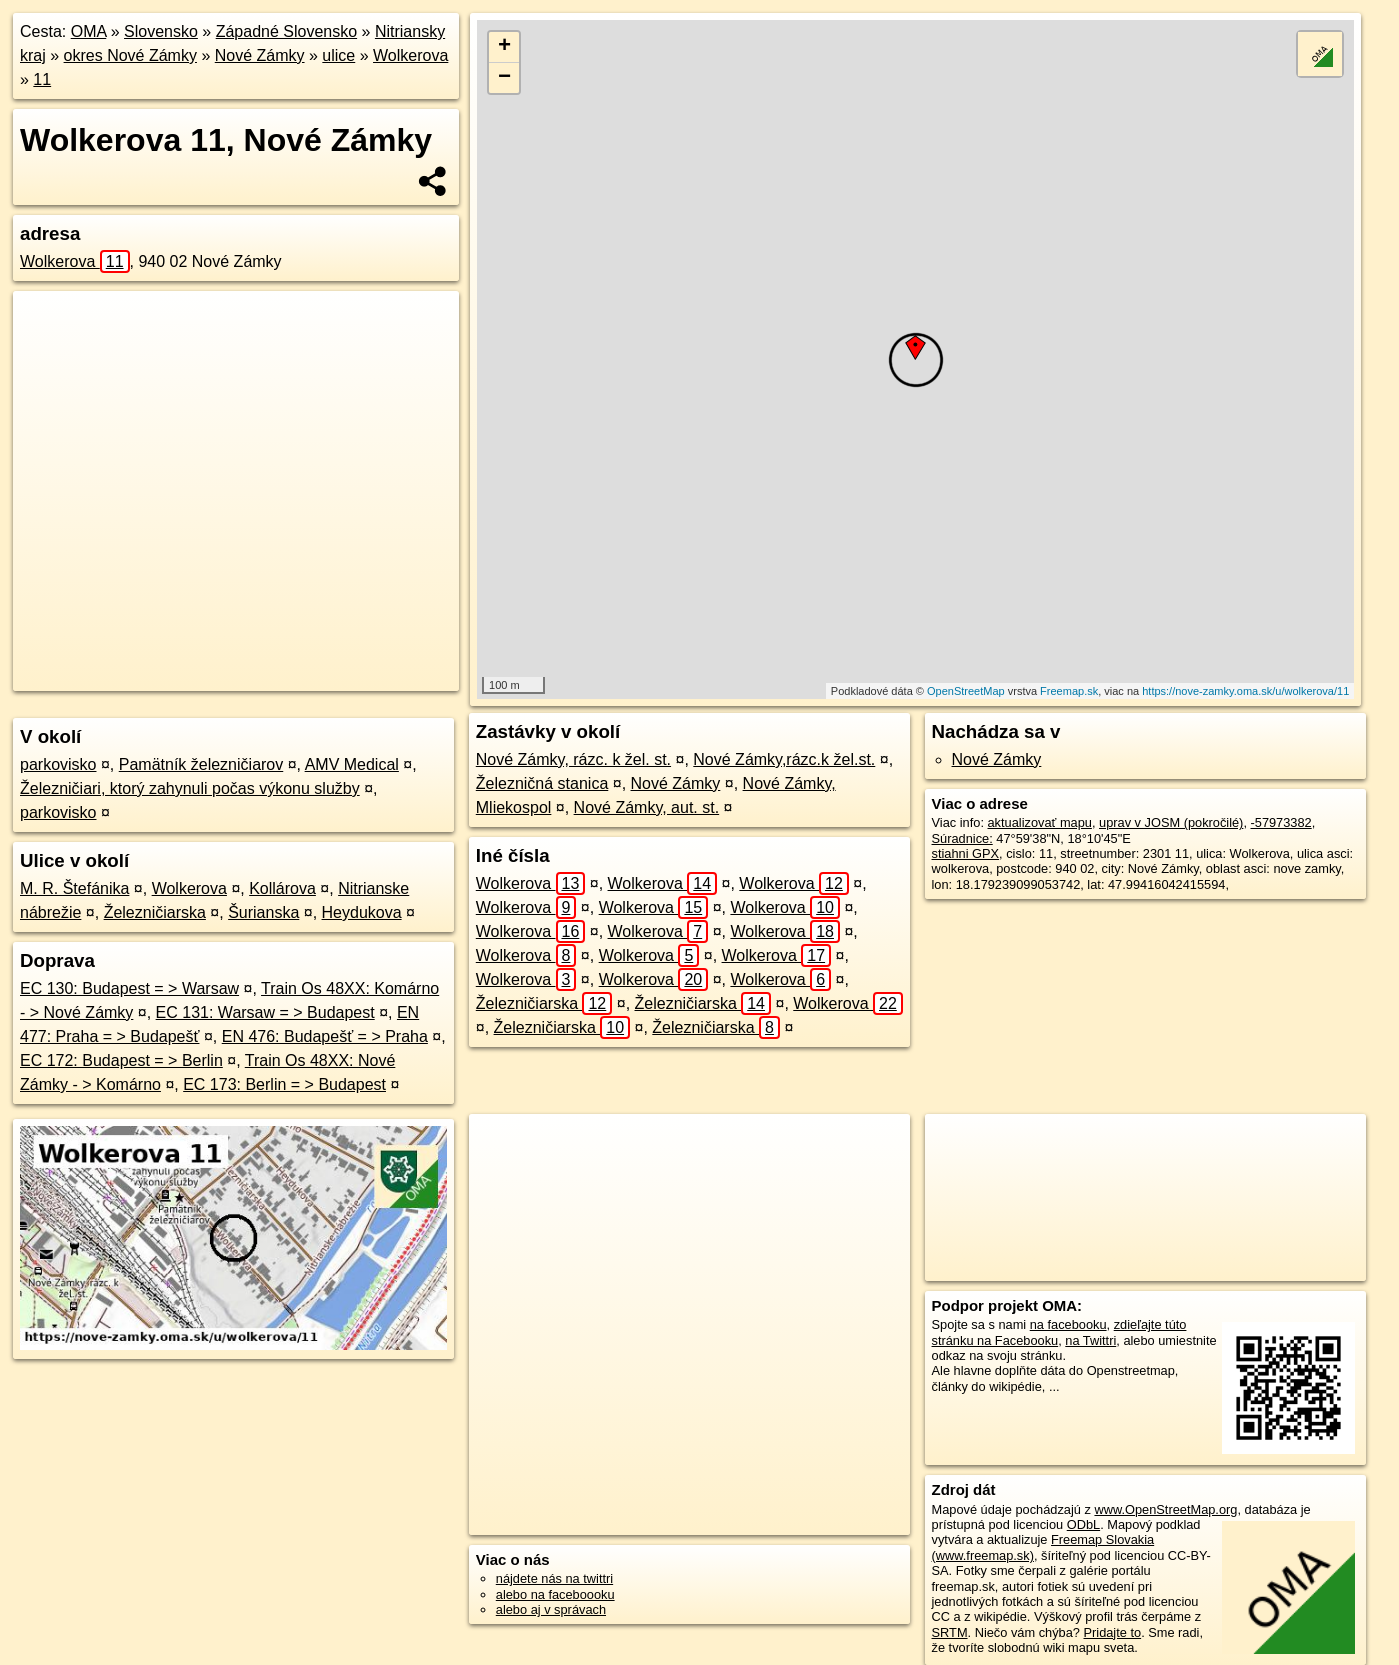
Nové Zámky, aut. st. (647, 807)
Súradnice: (962, 838)
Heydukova (362, 912)
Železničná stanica (542, 783)
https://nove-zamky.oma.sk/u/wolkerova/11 (1245, 691)
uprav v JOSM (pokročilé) (1171, 822)
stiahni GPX (966, 853)
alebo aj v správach (551, 1609)
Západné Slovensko (286, 31)
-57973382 (1281, 822)
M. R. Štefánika (74, 888)
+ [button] (504, 47)
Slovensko (161, 31)
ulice (338, 55)
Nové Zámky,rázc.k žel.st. (784, 759)
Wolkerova (410, 55)
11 (42, 79)
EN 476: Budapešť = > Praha (325, 1036)
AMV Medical (352, 764)
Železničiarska (155, 912)
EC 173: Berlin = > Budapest (284, 1084)
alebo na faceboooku (555, 1594)
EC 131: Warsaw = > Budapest (265, 1012)
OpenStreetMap (966, 691)
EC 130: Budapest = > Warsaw (129, 988)
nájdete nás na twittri (554, 1578)
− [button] (504, 78)
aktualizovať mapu (1040, 822)
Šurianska (263, 912)
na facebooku (1068, 1324)
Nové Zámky (260, 55)
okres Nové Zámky (130, 55)
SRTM (950, 1632)
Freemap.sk (1069, 691)
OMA (89, 31)
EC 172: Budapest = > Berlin (121, 1060)
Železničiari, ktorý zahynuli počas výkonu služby (190, 788)
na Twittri (1090, 1340)
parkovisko (58, 764)
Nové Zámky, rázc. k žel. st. (573, 759)
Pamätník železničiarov (201, 764)
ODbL (1083, 1524)
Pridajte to (1113, 1632)
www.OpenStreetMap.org (1165, 1509)
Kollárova (282, 888)
